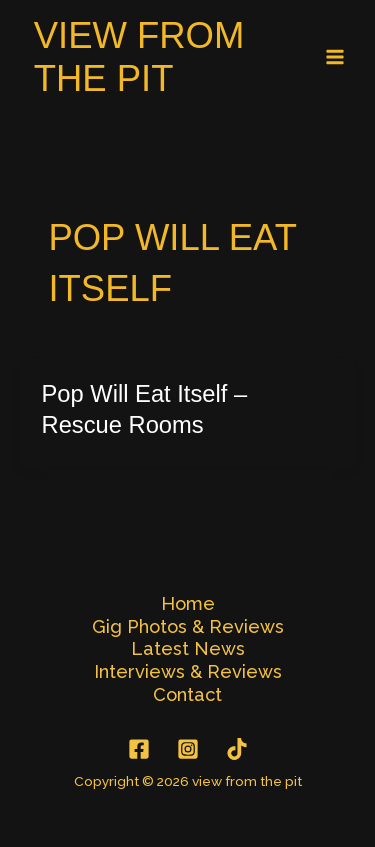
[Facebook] (139, 749)
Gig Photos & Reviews (188, 626)
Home (188, 603)
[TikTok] (237, 749)
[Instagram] (188, 749)
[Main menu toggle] (335, 57)
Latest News (188, 648)
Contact (187, 694)
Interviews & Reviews (188, 671)
